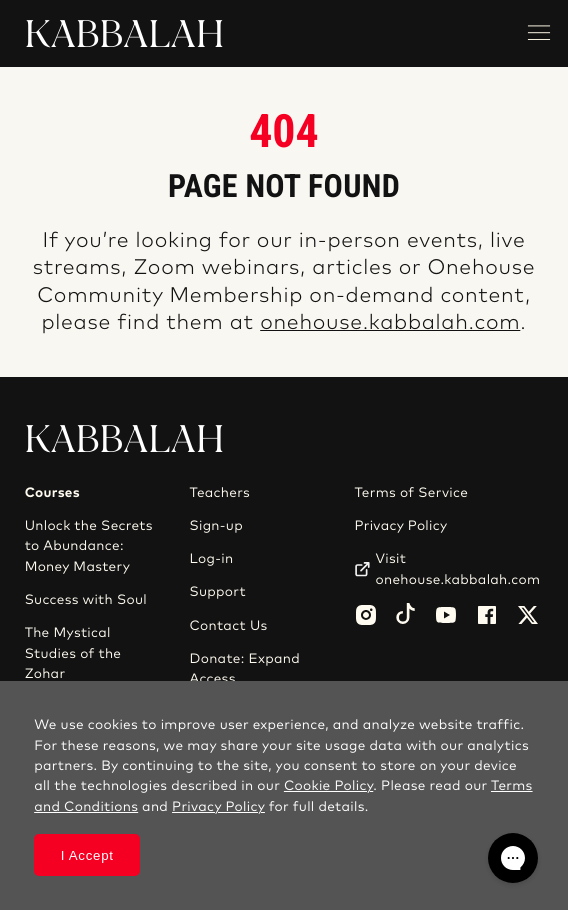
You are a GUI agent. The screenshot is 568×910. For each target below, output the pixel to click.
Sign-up (216, 526)
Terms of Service (411, 493)
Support (218, 592)
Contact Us (229, 626)
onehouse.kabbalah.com (390, 323)
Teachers (220, 493)
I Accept (87, 855)
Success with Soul (86, 600)
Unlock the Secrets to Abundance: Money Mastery (89, 546)
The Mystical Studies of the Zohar (73, 653)
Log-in (212, 559)
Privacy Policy (400, 526)
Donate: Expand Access (245, 669)
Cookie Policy (328, 786)
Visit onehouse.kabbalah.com (457, 569)
